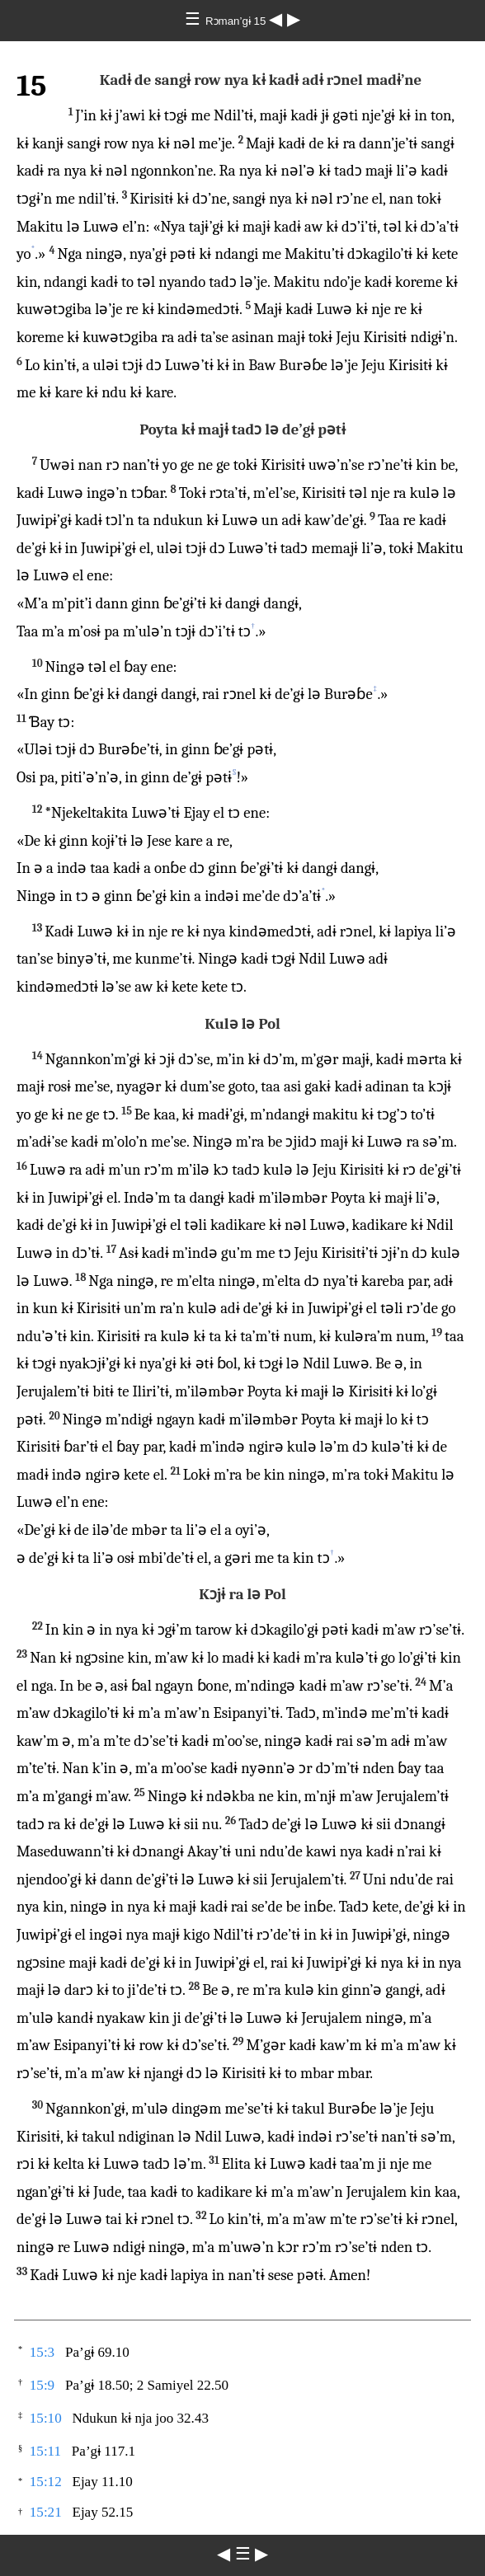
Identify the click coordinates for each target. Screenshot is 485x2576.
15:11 (45, 2451)
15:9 (42, 2385)
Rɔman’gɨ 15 (237, 21)
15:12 (46, 2481)
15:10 (46, 2418)
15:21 (46, 2512)
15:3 (42, 2352)
